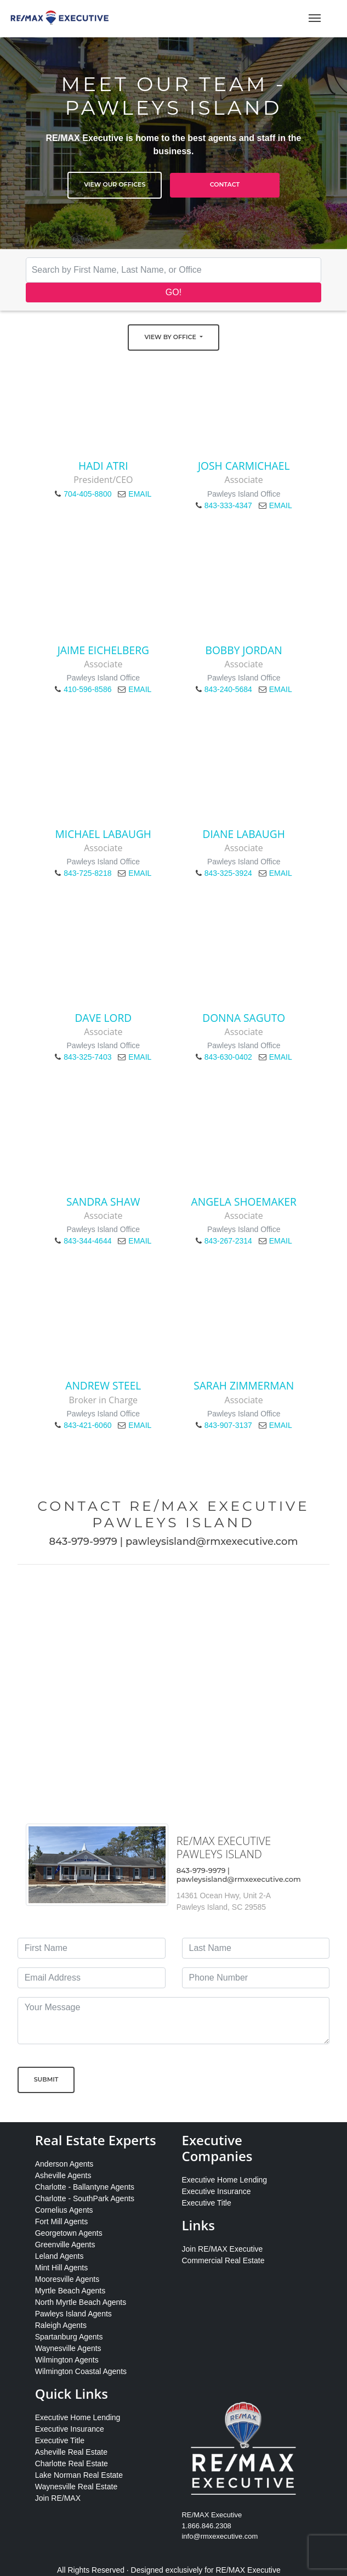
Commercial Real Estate (222, 2260)
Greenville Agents (65, 2244)
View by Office (170, 337)
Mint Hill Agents (61, 2267)
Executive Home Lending (224, 2179)
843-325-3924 (228, 873)
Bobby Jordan (244, 650)
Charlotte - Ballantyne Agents (84, 2187)
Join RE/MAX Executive (222, 2249)
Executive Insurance (216, 2191)
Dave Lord (103, 1017)
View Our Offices (114, 184)
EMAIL (139, 494)
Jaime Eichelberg (103, 650)
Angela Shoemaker (244, 1201)
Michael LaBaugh (103, 833)
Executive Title (206, 2202)
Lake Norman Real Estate (79, 2475)
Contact (225, 184)
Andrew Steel (103, 1385)
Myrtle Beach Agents (70, 2290)
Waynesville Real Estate (76, 2486)
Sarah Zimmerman (244, 1385)
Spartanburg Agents (69, 2336)
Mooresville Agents (67, 2279)
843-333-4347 (228, 505)
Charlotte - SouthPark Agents (84, 2198)
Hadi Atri (103, 465)
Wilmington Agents (67, 2359)
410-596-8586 (87, 689)
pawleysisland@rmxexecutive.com (212, 1542)
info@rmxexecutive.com (219, 2536)
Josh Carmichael (243, 465)
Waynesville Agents (68, 2348)
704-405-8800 (87, 494)
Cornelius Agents (64, 2210)
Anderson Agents (64, 2163)
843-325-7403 (87, 1057)
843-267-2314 (228, 1240)
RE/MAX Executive (247, 2570)
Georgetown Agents (69, 2233)
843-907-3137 (228, 1425)
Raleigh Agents (61, 2325)
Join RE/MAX (58, 2498)
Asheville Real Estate (71, 2452)
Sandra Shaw (103, 1201)
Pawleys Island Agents (73, 2313)
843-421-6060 (87, 1425)
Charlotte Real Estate (71, 2463)
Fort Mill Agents (61, 2221)
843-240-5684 (228, 689)
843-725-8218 (87, 873)
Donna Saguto (243, 1017)
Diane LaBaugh (244, 833)
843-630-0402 (228, 1057)
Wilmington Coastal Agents (81, 2371)
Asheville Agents (63, 2175)
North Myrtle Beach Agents (81, 2302)
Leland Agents (59, 2256)
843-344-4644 (87, 1240)
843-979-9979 (83, 1542)
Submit (46, 2079)
